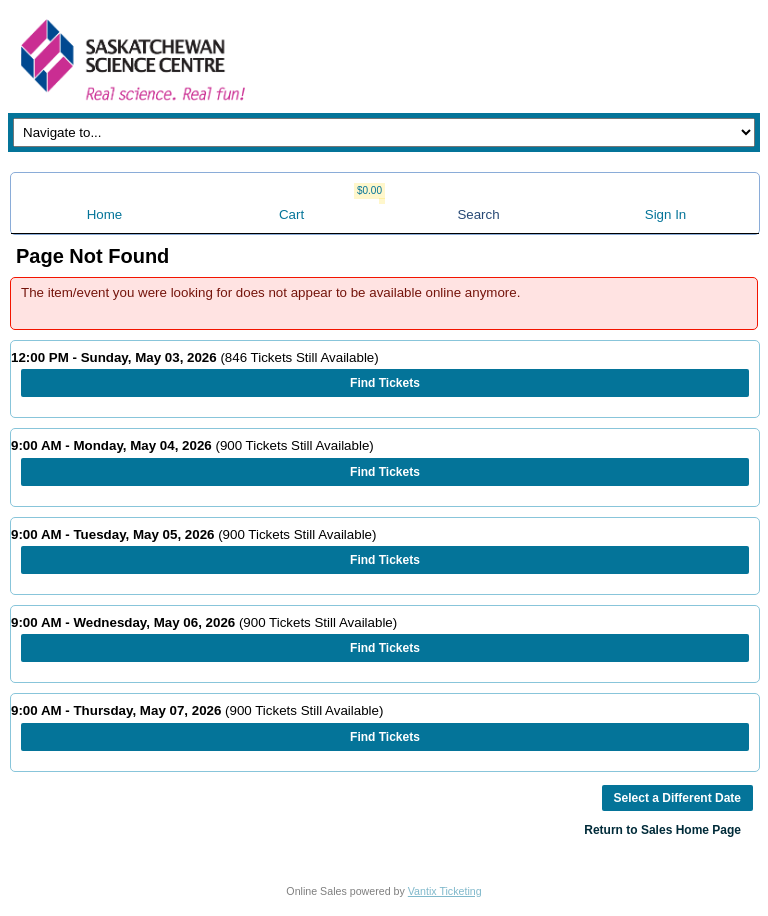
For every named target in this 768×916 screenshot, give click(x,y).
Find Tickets (385, 383)
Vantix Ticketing (445, 891)
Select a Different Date (677, 798)
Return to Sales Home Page (662, 830)
